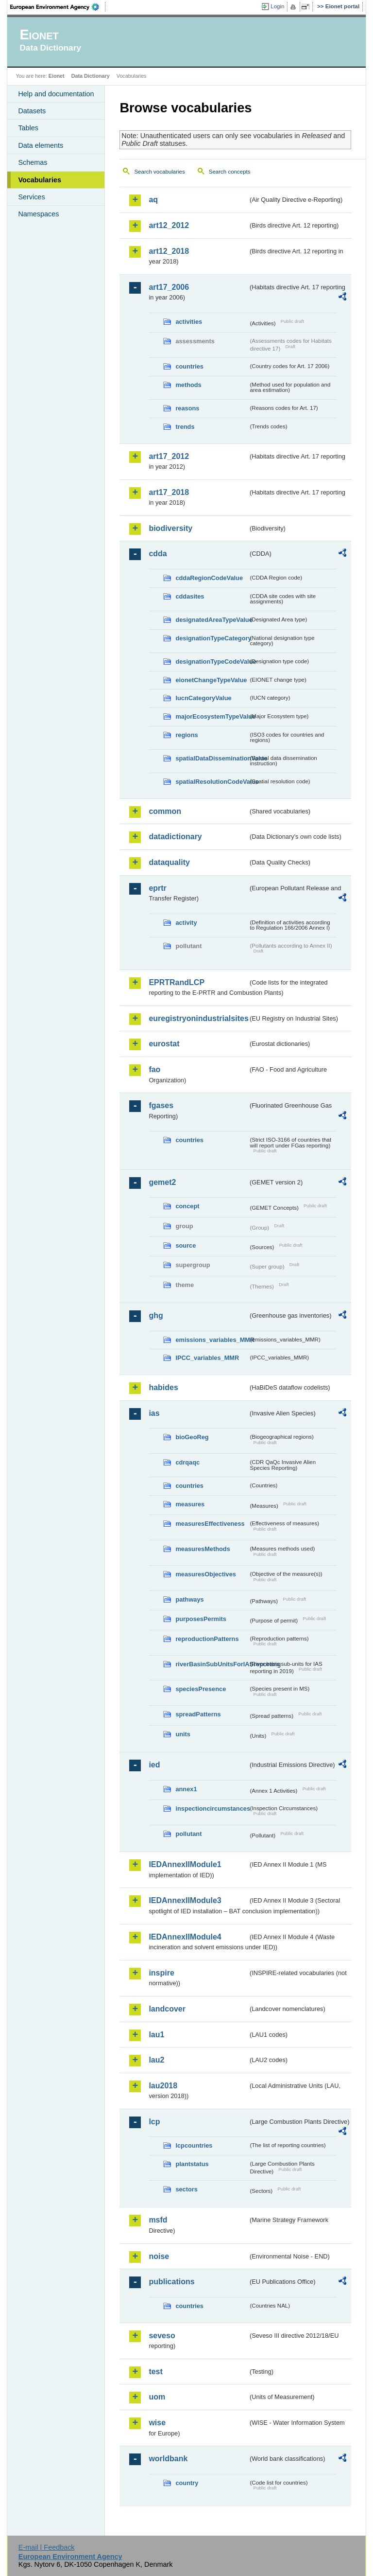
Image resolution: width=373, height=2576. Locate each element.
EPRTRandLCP (176, 982)
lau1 (156, 2034)
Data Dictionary (90, 76)
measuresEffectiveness (209, 1523)
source (185, 1245)
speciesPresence (200, 1689)
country (186, 2483)
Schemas (32, 162)
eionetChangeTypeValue (211, 680)
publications (171, 2281)
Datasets (32, 111)
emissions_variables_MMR (211, 1339)
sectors (186, 2189)
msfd (158, 2220)
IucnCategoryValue (203, 698)
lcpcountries (193, 2145)
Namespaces (38, 214)
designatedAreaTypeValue (211, 619)
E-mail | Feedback (46, 2547)
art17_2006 (169, 287)
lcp (154, 2121)
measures (189, 1504)
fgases (161, 1105)
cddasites (189, 596)
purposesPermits (200, 1619)
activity (186, 922)
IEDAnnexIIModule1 (185, 1864)
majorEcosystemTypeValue (211, 716)
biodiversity (170, 528)
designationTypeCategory (211, 638)
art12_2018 (169, 251)
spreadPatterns (197, 1714)
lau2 (156, 2060)
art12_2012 (169, 225)
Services (31, 197)
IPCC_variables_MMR (207, 1357)
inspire (161, 1973)
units (182, 1734)
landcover (167, 2009)
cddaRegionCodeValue (209, 578)
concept (187, 1206)
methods (188, 384)
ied (154, 1765)
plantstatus (191, 2164)
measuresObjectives (205, 1574)
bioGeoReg (191, 1437)
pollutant (188, 1833)
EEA (57, 7)
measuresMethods (202, 1549)
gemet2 (162, 1182)
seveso (162, 2335)
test (155, 2371)
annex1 (186, 1789)
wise (157, 2422)
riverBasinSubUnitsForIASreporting (211, 1664)
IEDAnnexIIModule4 (185, 1937)
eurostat (164, 1044)
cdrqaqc (187, 1462)
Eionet (57, 76)
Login (277, 6)
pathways (189, 1599)
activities (188, 321)
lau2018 (163, 2086)
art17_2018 (169, 492)
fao (154, 1069)
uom (157, 2397)
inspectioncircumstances (211, 1808)
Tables (28, 128)
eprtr (157, 888)
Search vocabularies (159, 172)
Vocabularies (39, 180)
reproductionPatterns (206, 1638)
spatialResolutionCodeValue (211, 781)
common (165, 811)
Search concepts (230, 172)
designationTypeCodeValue (211, 661)
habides (163, 1387)
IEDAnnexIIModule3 (185, 1900)
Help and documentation (56, 94)
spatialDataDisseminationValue (211, 758)
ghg (156, 1315)
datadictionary (175, 836)
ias (154, 1413)
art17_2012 (169, 456)
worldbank (168, 2458)
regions (186, 735)
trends (184, 426)
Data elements (40, 145)
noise (159, 2256)
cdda (158, 553)
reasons (187, 408)
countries (189, 366)
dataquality (169, 862)
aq (153, 199)
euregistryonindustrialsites (198, 1018)
